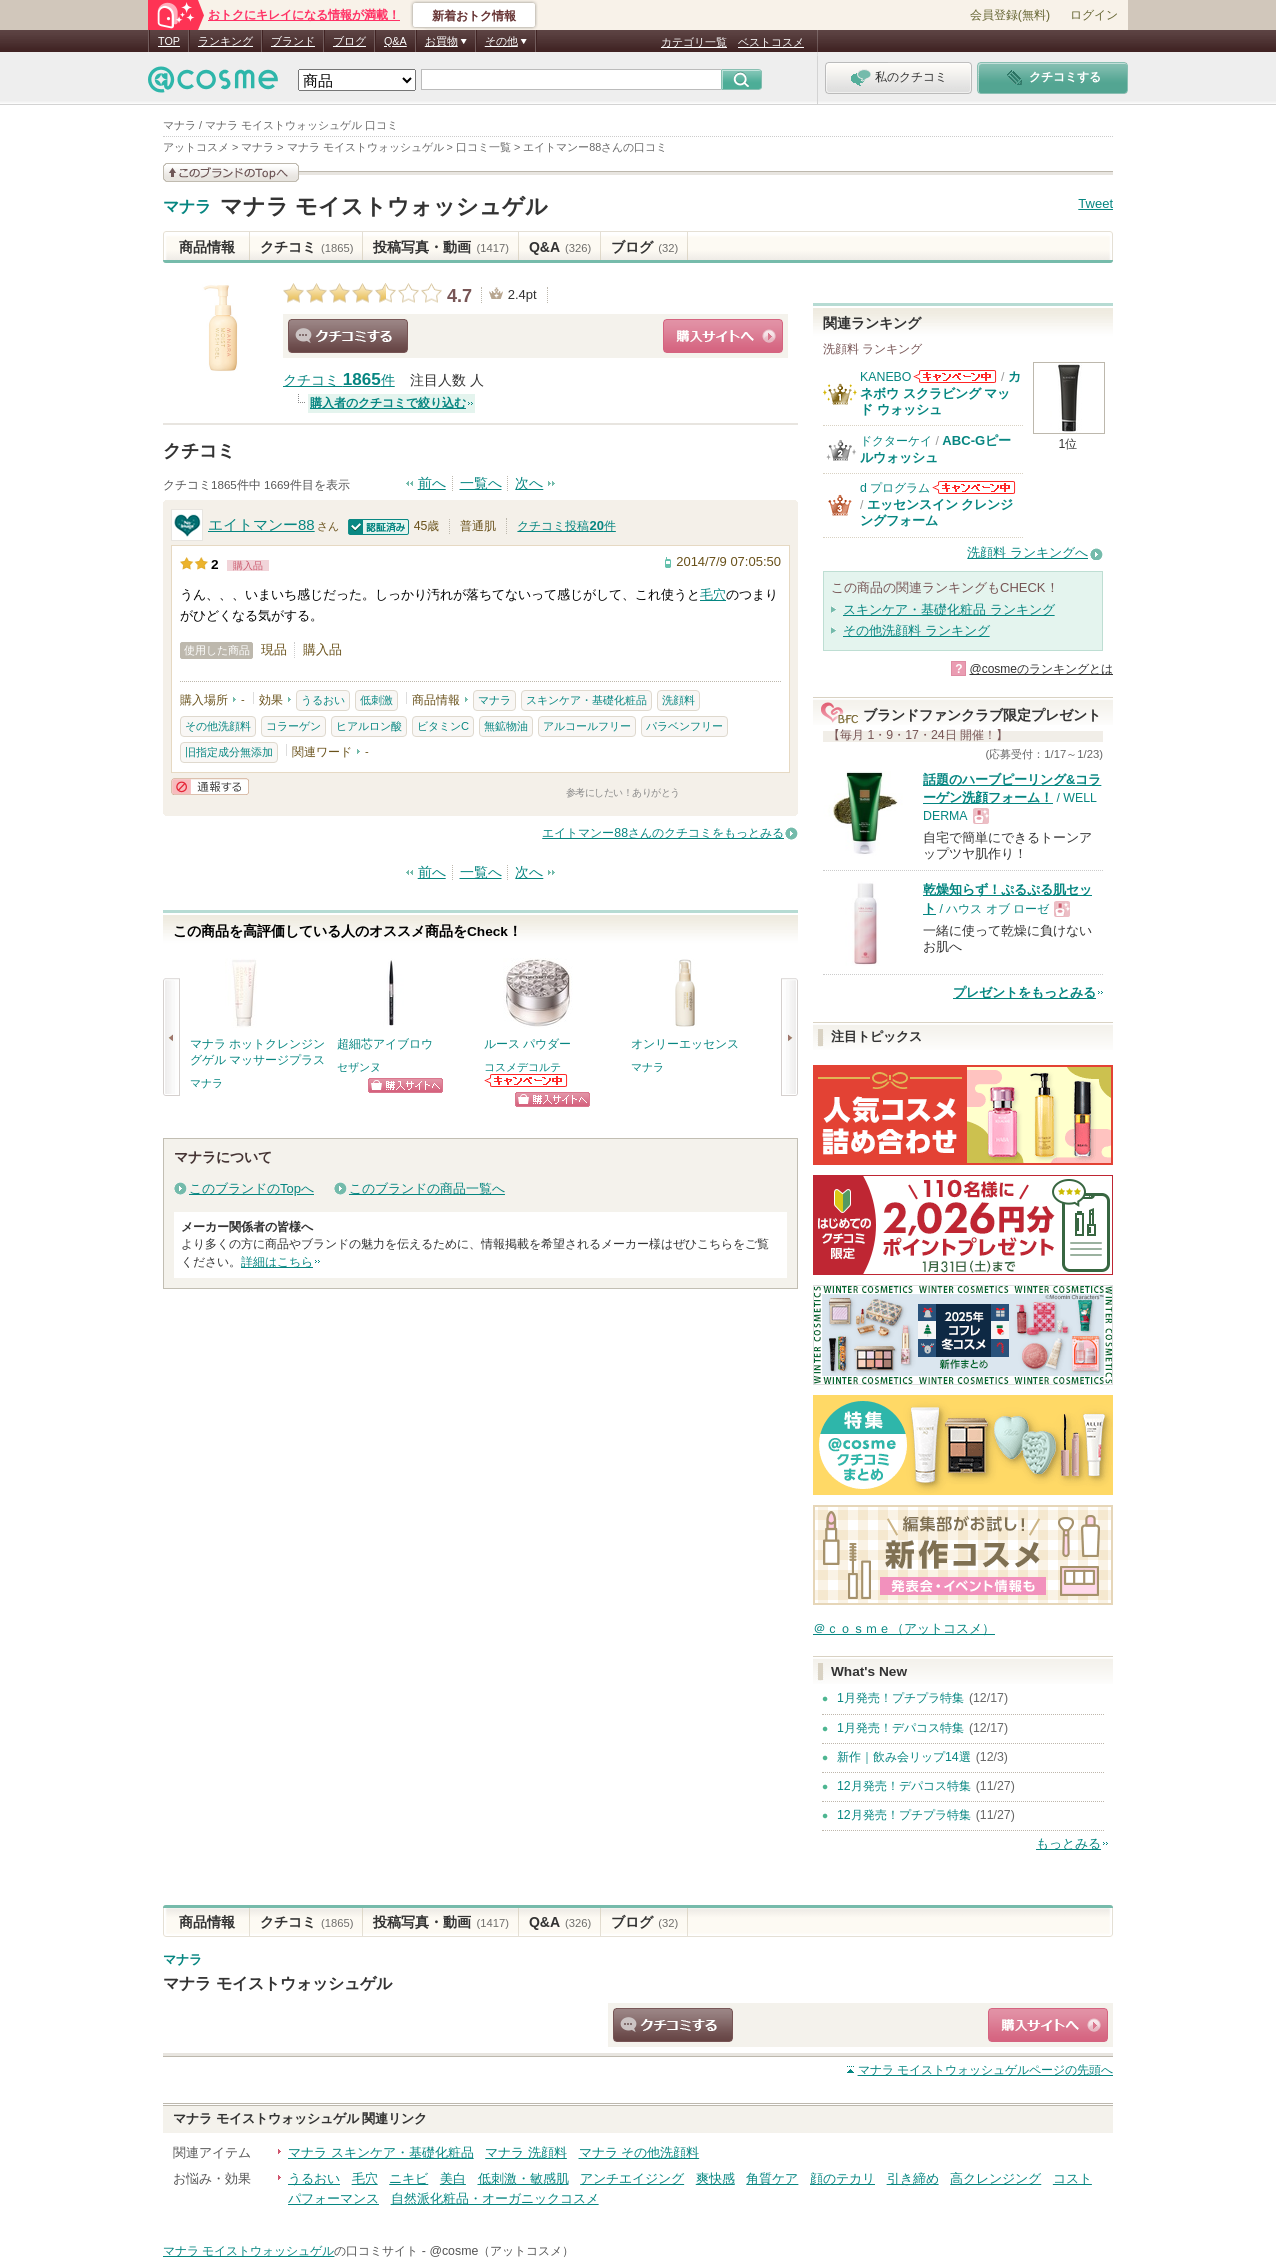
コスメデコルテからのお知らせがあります (527, 1080)
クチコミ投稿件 (566, 526)
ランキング (225, 41)
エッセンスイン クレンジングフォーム (937, 512)
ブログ (349, 41)
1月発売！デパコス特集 (900, 1728)
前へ (432, 483)
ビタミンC (443, 726)
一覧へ (481, 483)
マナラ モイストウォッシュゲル (384, 206)
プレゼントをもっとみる (1024, 992)
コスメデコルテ (522, 1067)
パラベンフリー (684, 726)
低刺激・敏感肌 (523, 2178)
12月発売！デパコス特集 (904, 1786)
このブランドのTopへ (251, 1188)
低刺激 (376, 700)
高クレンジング (995, 2178)
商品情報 (207, 247)
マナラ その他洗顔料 (639, 2152)
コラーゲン (293, 726)
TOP (169, 41)
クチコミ (306, 247)
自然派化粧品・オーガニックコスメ (495, 2198)
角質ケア (772, 2178)
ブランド (293, 41)
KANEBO (885, 377)
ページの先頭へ (985, 2070)
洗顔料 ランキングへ (1027, 552)
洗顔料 (678, 700)
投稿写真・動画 (440, 247)
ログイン (1094, 15)
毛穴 (713, 594)
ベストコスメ (771, 42)
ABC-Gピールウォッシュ (935, 448)
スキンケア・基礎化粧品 (586, 700)
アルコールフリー (587, 726)
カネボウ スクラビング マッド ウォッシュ (940, 393)
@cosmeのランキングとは (1041, 669)
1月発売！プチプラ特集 (900, 1698)
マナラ (187, 207)
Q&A (395, 41)
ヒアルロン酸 (369, 726)
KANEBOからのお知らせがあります (955, 376)
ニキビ (408, 2178)
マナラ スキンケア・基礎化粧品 (381, 2152)
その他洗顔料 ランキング (916, 630)
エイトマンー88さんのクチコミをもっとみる (663, 833)
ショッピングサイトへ (723, 336)
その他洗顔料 (218, 726)
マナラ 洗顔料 (526, 2152)
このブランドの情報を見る (231, 172)
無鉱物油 (506, 726)
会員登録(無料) (1010, 15)
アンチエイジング (632, 2178)
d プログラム (895, 488)
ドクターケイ (896, 441)
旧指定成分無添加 (229, 752)
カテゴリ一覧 (694, 42)
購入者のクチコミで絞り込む (388, 403)
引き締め (913, 2178)
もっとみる (1068, 1843)
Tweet (1095, 203)
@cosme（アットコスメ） (501, 2251)
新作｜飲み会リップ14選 (904, 1757)
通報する (210, 786)
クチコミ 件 (339, 380)
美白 (453, 2178)
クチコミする (348, 336)
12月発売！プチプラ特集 (904, 1815)
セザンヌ (359, 1067)
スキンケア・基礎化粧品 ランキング (949, 609)
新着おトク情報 (474, 16)
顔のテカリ (842, 2178)
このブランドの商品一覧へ (427, 1188)
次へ (529, 483)
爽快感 (715, 2178)
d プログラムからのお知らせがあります (974, 487)
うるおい (323, 700)
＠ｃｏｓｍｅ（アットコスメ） (904, 1628)
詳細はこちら (277, 1262)
